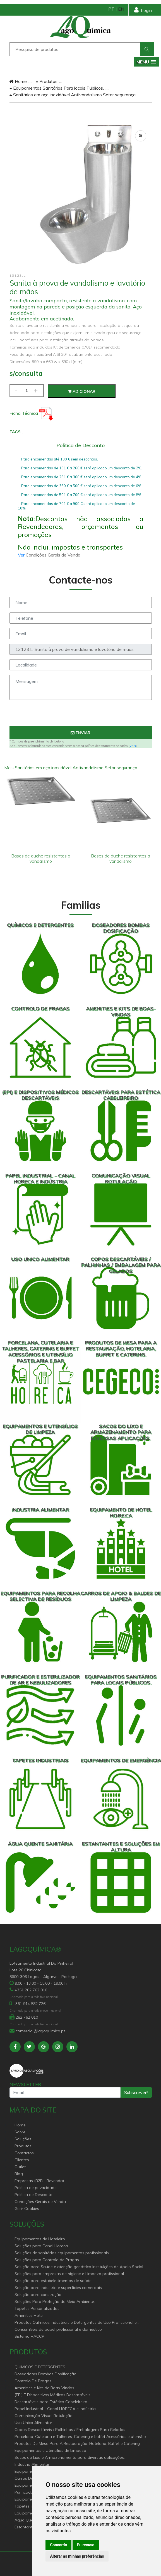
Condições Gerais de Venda (40, 2201)
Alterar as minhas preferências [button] (77, 2556)
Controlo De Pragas (33, 2380)
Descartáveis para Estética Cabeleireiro (51, 2401)
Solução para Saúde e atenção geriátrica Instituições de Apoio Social (79, 2266)
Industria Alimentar (32, 2464)
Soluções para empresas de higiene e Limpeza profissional (69, 2273)
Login (143, 10)
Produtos (46, 81)
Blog (19, 2173)
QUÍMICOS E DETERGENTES (40, 2366)
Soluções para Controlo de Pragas (47, 2259)
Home (18, 81)
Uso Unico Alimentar (33, 2422)
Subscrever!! (136, 2092)
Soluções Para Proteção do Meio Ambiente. (55, 2301)
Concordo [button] (58, 2545)
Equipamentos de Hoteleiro (40, 2238)
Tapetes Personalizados (37, 2308)
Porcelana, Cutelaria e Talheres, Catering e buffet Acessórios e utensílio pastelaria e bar (80, 2437)
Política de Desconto (33, 2194)
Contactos (24, 2152)
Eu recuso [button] (85, 2545)
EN (121, 9)
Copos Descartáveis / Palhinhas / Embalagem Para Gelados (70, 2429)
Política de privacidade (36, 2187)
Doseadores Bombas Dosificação (45, 2373)
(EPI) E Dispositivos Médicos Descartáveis (52, 2394)
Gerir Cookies (27, 2208)
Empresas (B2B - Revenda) (39, 2180)
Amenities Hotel (29, 2315)
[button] (146, 62)
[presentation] (80, 715)
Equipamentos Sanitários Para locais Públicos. (56, 88)
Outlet (20, 2166)
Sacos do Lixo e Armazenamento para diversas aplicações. (70, 2457)
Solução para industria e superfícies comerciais (58, 2287)
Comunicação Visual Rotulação (44, 2415)
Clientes (22, 2159)
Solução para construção (38, 2294)
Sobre (20, 2131)
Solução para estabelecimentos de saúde (53, 2280)
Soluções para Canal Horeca (41, 2245)
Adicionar (81, 391)
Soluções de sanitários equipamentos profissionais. (62, 2252)
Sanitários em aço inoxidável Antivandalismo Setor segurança (72, 94)
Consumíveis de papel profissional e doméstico (58, 2329)
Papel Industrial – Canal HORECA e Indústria (55, 2408)
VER (132, 746)
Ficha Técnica (31, 413)
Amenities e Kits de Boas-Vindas (44, 2387)
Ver (22, 555)
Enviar (80, 732)
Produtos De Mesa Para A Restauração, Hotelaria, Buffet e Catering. (78, 2443)
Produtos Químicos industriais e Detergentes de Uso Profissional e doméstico (76, 2323)
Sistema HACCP (29, 2336)
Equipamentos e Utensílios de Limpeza (50, 2450)
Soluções (23, 2138)
